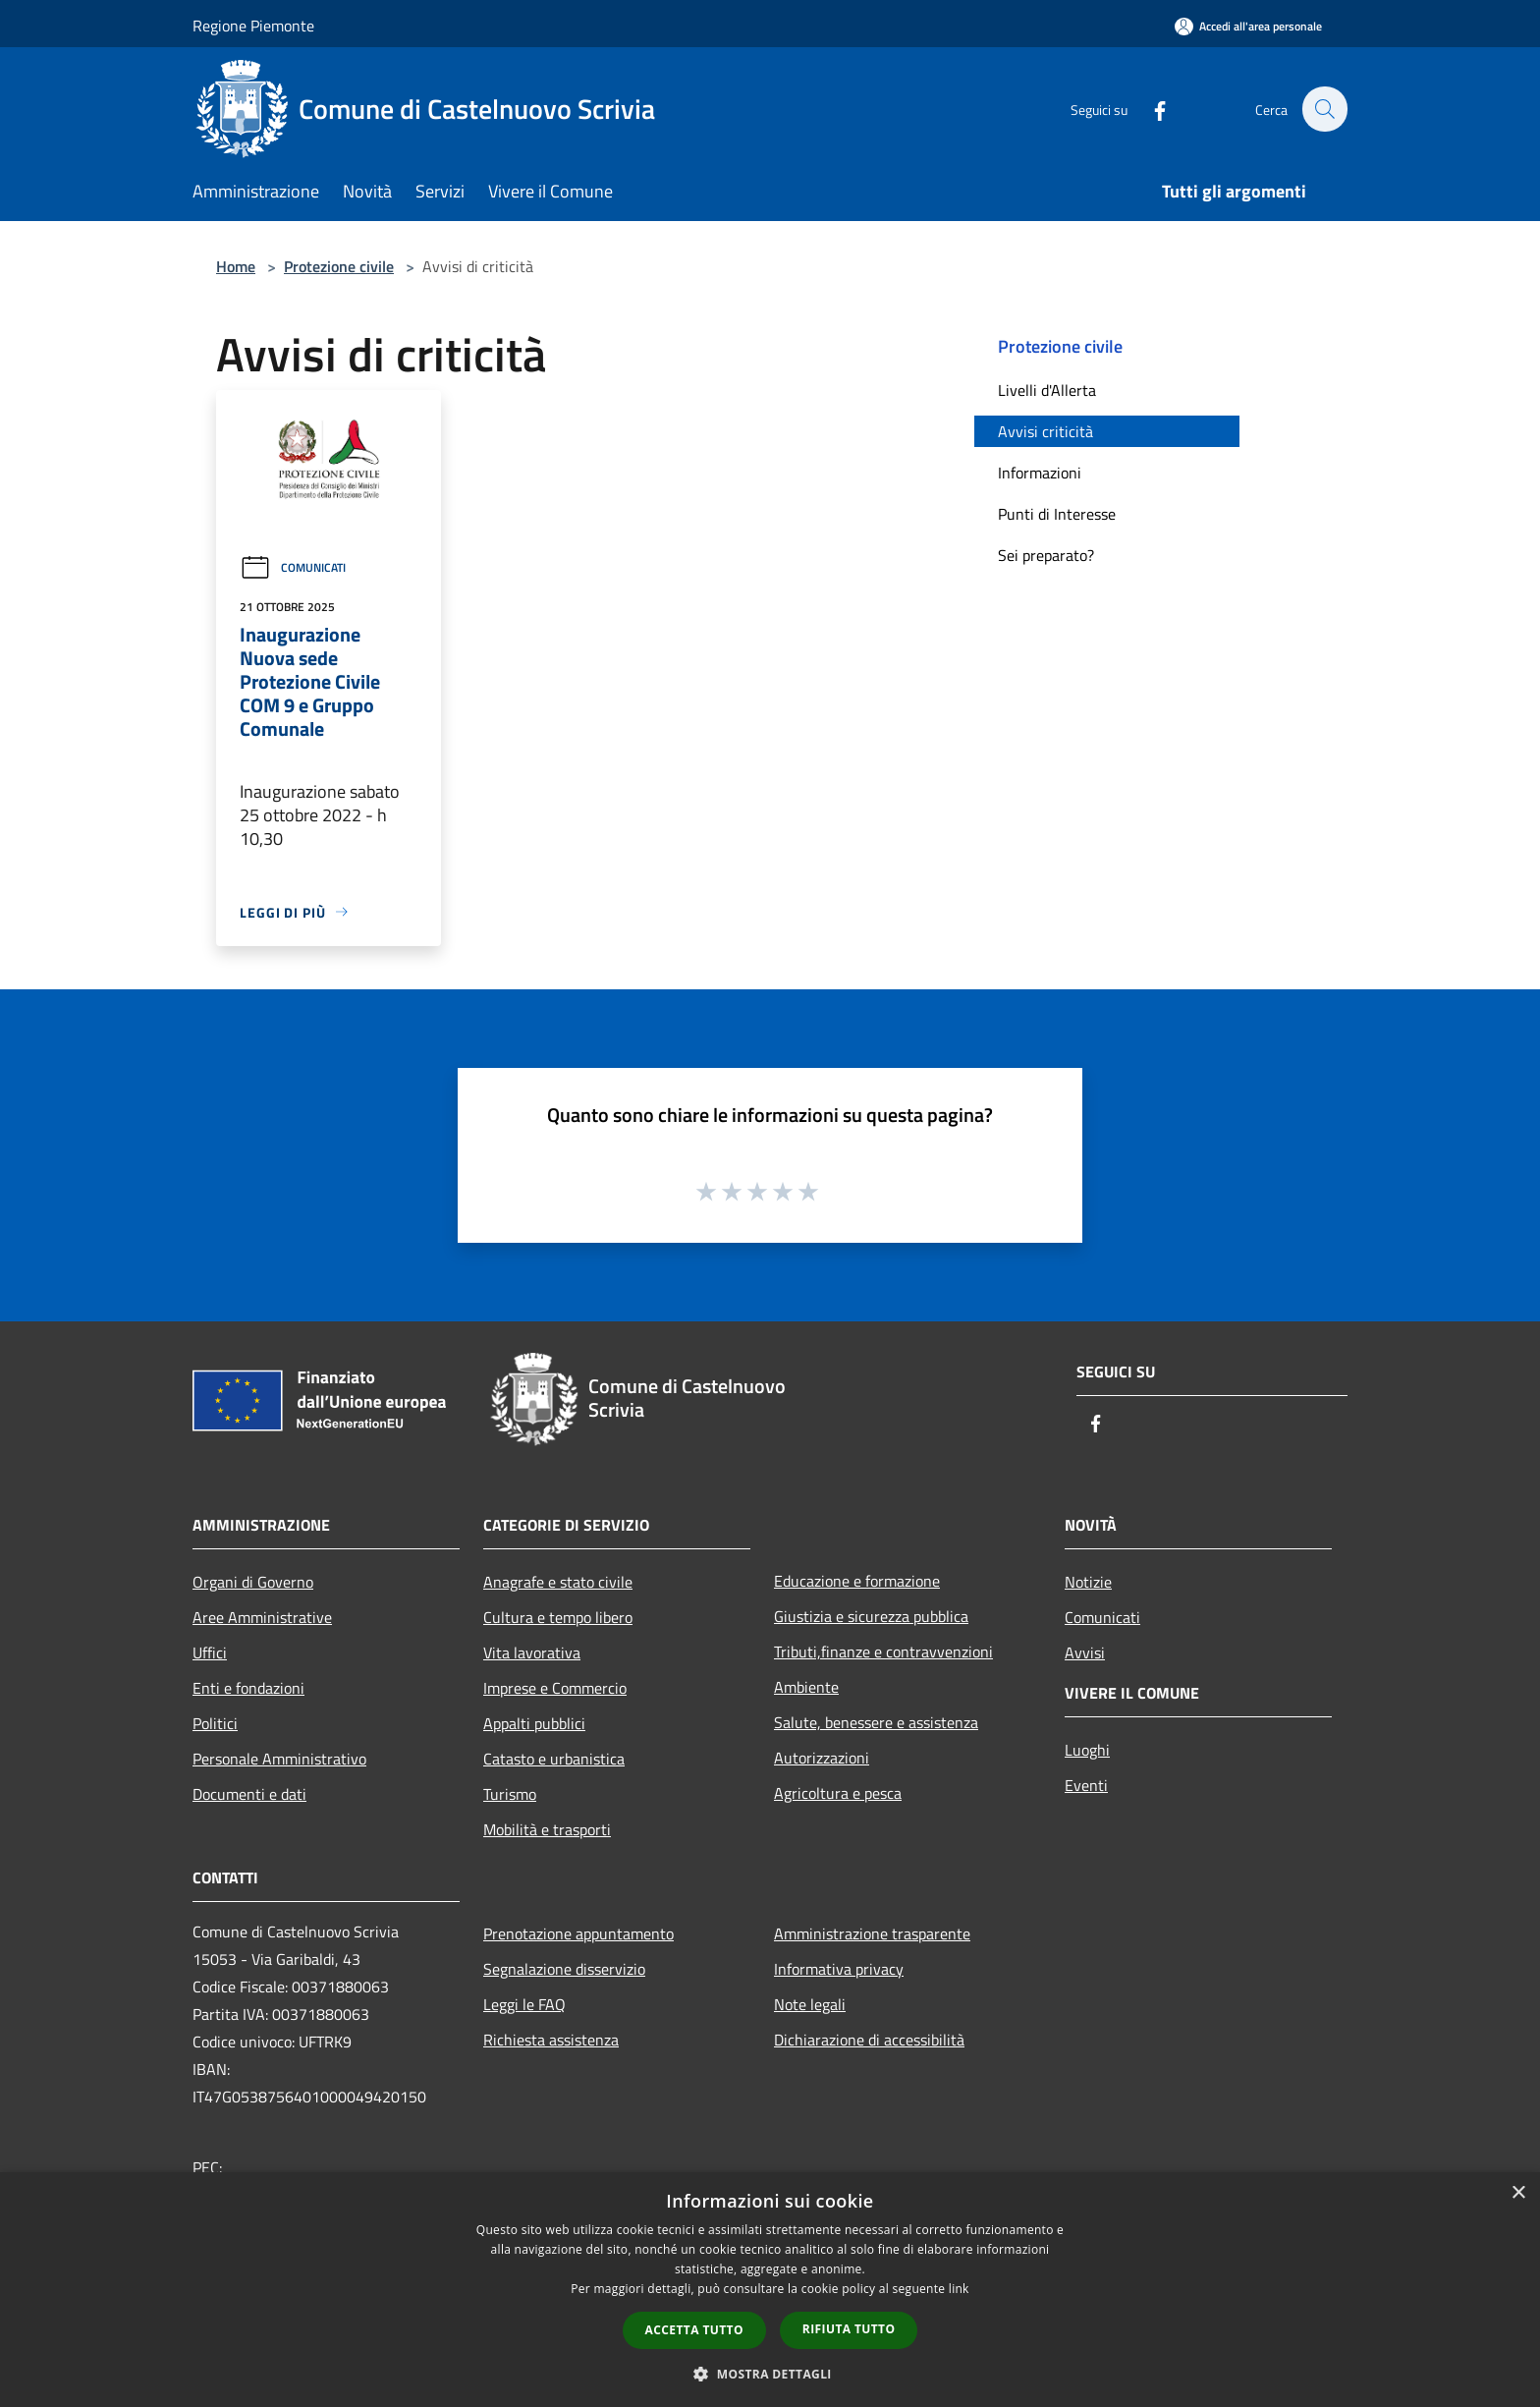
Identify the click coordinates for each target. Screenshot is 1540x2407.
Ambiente (806, 1687)
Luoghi (1087, 1750)
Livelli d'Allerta (1047, 390)
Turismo (509, 1794)
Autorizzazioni (821, 1757)
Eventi (1086, 1785)
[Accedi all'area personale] (1248, 26)
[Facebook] (1149, 108)
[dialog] (770, 2289)
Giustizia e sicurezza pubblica (871, 1616)
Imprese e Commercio (555, 1688)
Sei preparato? (1046, 555)
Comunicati (293, 567)
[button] (770, 2373)
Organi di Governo (252, 1582)
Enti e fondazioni (248, 1688)
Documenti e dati (249, 1794)
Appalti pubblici (534, 1723)
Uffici (209, 1652)
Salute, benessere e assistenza (876, 1722)
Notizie (1088, 1582)
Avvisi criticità (1045, 431)
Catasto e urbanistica (554, 1758)
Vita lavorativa (531, 1652)
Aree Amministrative (262, 1617)
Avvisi (1085, 1652)
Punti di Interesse (1057, 514)
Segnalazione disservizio (564, 1969)
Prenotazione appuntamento (578, 1933)
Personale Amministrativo (279, 1758)
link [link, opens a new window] (959, 2288)
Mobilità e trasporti (547, 1829)
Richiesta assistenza (551, 2039)
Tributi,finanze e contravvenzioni (883, 1651)
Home (235, 266)
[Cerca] (1324, 109)
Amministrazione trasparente (872, 1933)
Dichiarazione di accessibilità (869, 2039)
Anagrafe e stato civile (557, 1582)
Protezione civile (339, 266)
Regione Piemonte (253, 25)
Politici (215, 1723)
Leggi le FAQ (524, 2004)
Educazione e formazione (857, 1581)
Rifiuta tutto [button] (849, 2329)
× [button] (1518, 2193)
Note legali (810, 2004)
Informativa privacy (839, 1969)
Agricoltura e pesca (838, 1793)
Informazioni (1039, 472)
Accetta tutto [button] (694, 2330)
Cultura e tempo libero (557, 1617)
